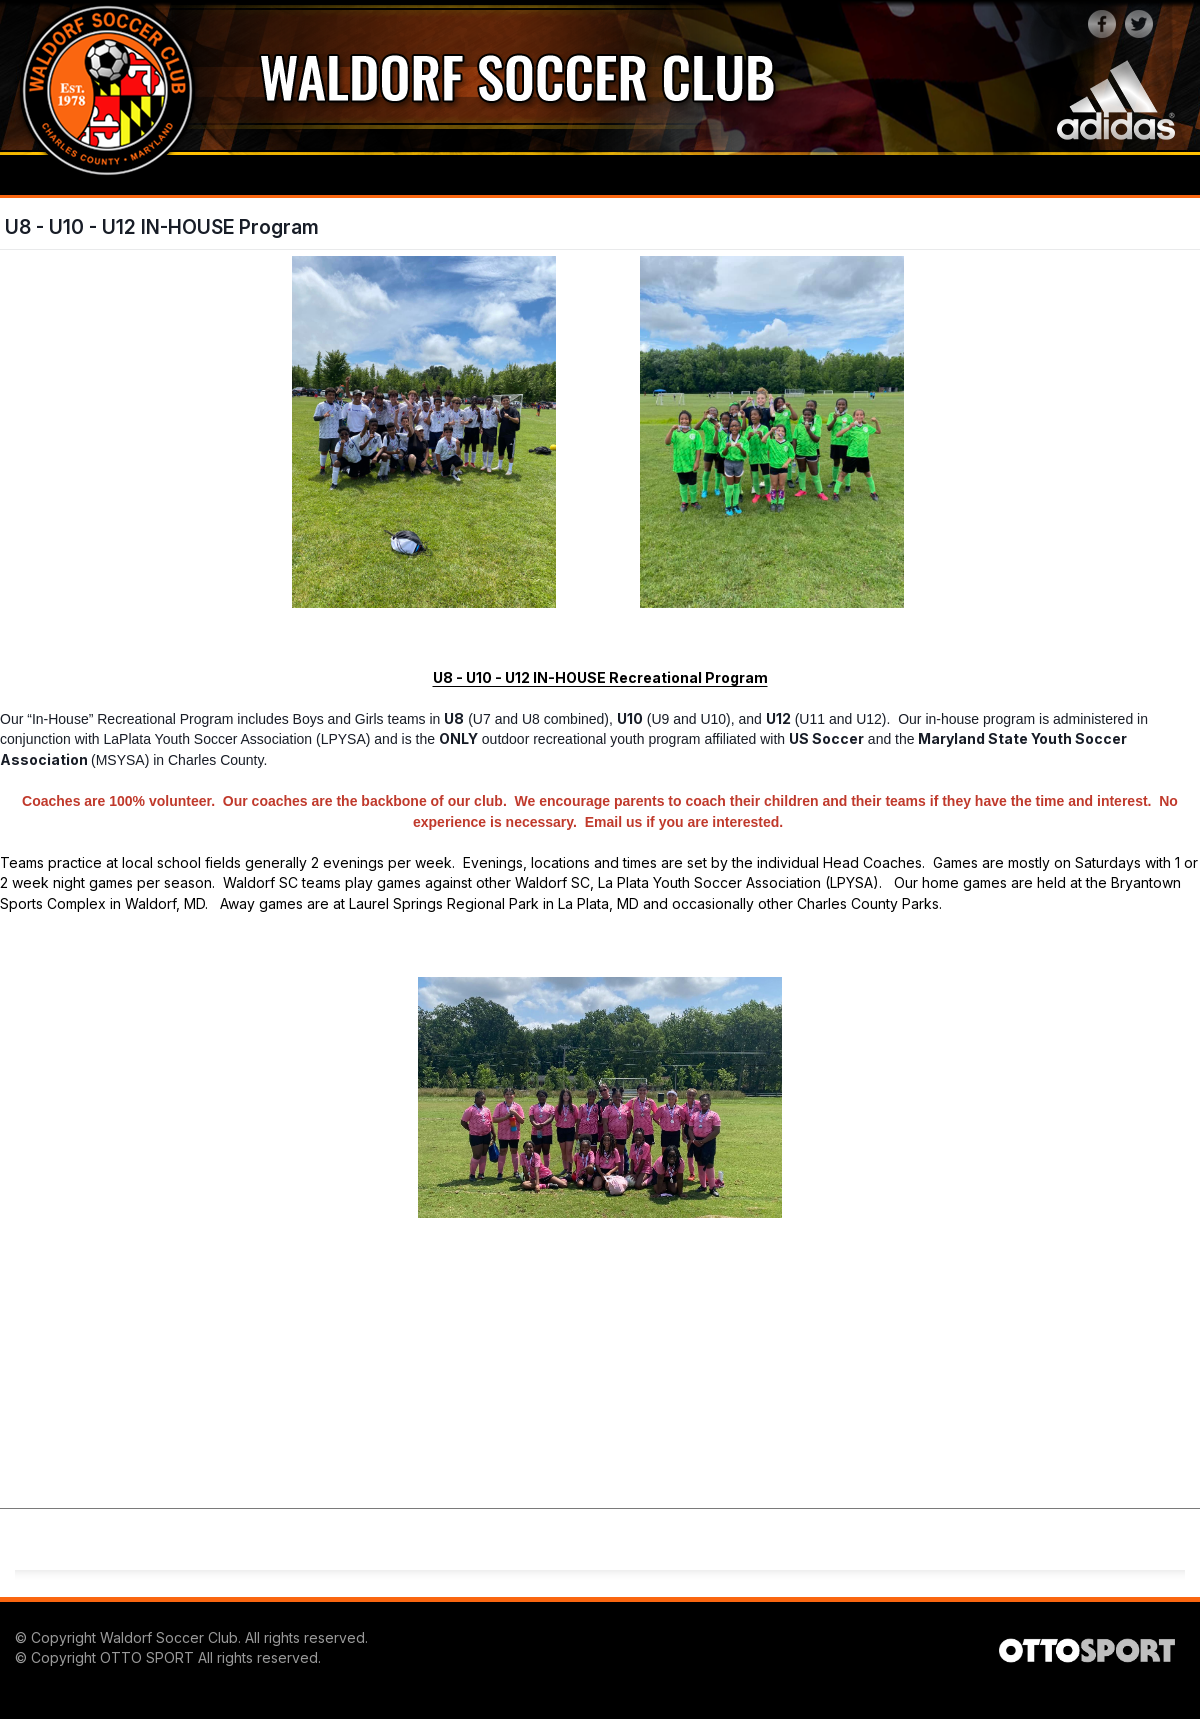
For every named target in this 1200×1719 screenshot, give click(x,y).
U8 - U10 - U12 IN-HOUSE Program (162, 227)
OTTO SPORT (147, 1657)
